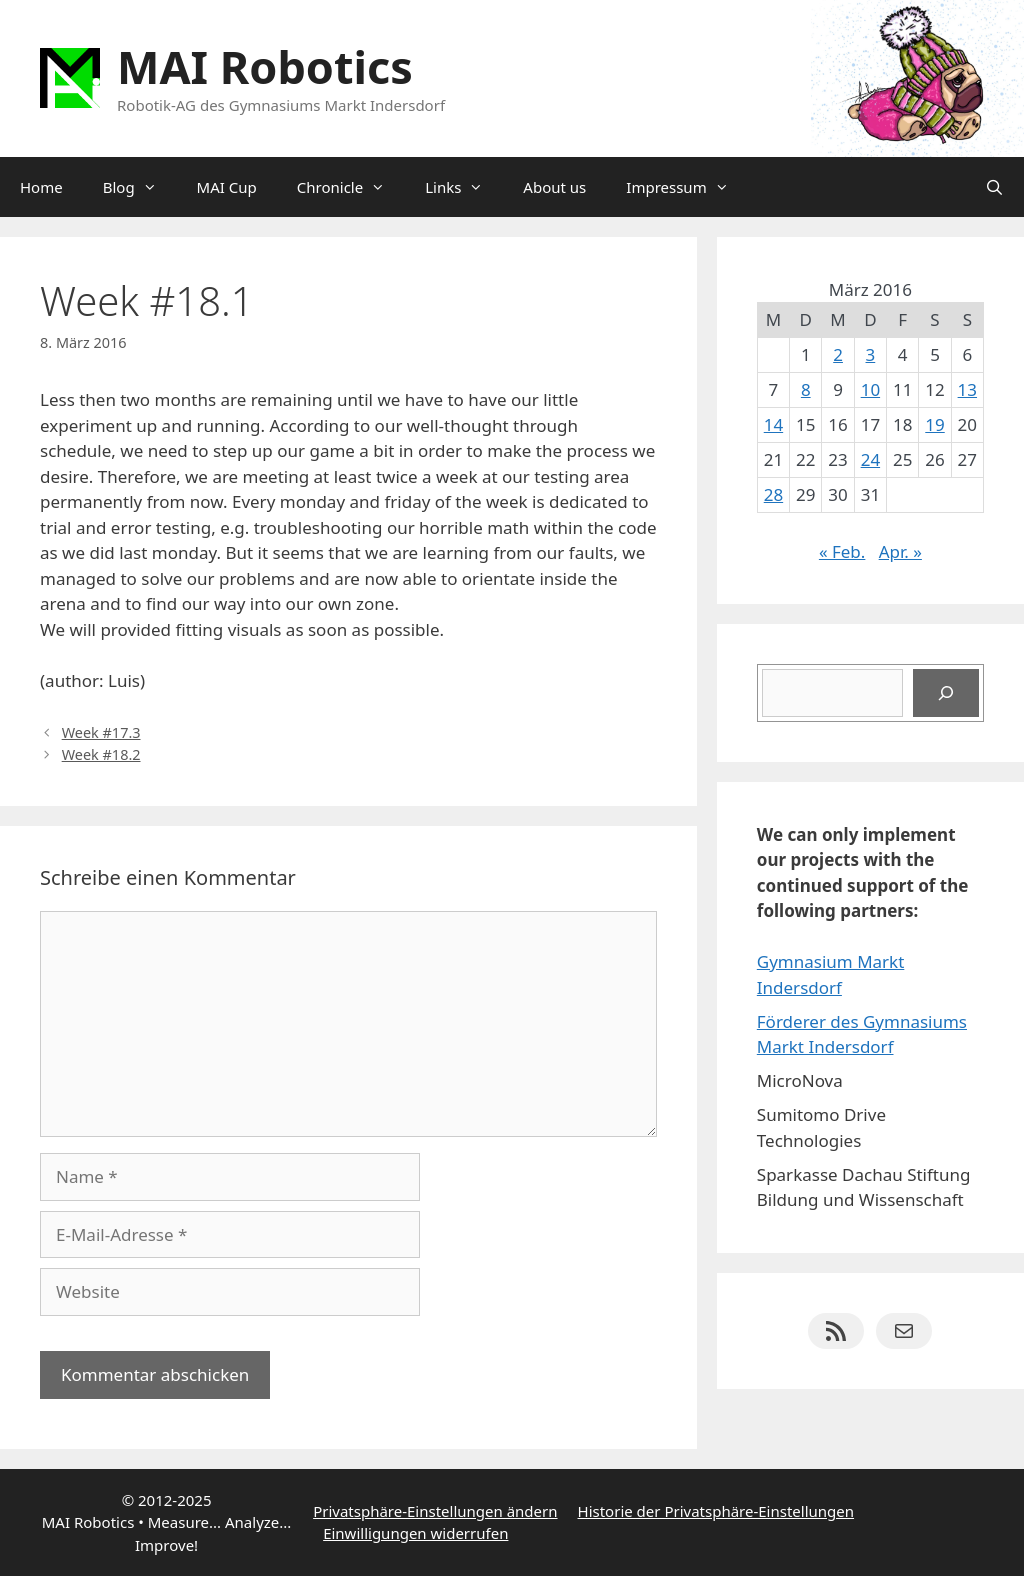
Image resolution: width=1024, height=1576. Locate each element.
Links (464, 187)
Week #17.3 (101, 732)
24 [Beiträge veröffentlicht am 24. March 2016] (870, 459)
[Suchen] (946, 693)
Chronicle (351, 187)
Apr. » (900, 551)
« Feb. (842, 551)
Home (41, 187)
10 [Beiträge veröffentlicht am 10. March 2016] (870, 389)
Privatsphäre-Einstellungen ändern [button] (435, 1511)
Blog (140, 187)
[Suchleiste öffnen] (994, 187)
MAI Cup (227, 187)
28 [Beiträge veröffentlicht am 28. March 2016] (773, 494)
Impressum (687, 187)
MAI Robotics (265, 66)
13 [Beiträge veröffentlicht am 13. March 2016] (967, 389)
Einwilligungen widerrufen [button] (415, 1533)
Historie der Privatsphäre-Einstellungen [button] (716, 1511)
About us (554, 187)
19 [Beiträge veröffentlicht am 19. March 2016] (934, 424)
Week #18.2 (101, 754)
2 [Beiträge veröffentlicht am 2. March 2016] (838, 354)
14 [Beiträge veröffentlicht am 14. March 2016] (773, 424)
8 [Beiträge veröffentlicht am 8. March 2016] (806, 389)
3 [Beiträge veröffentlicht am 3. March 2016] (871, 354)
